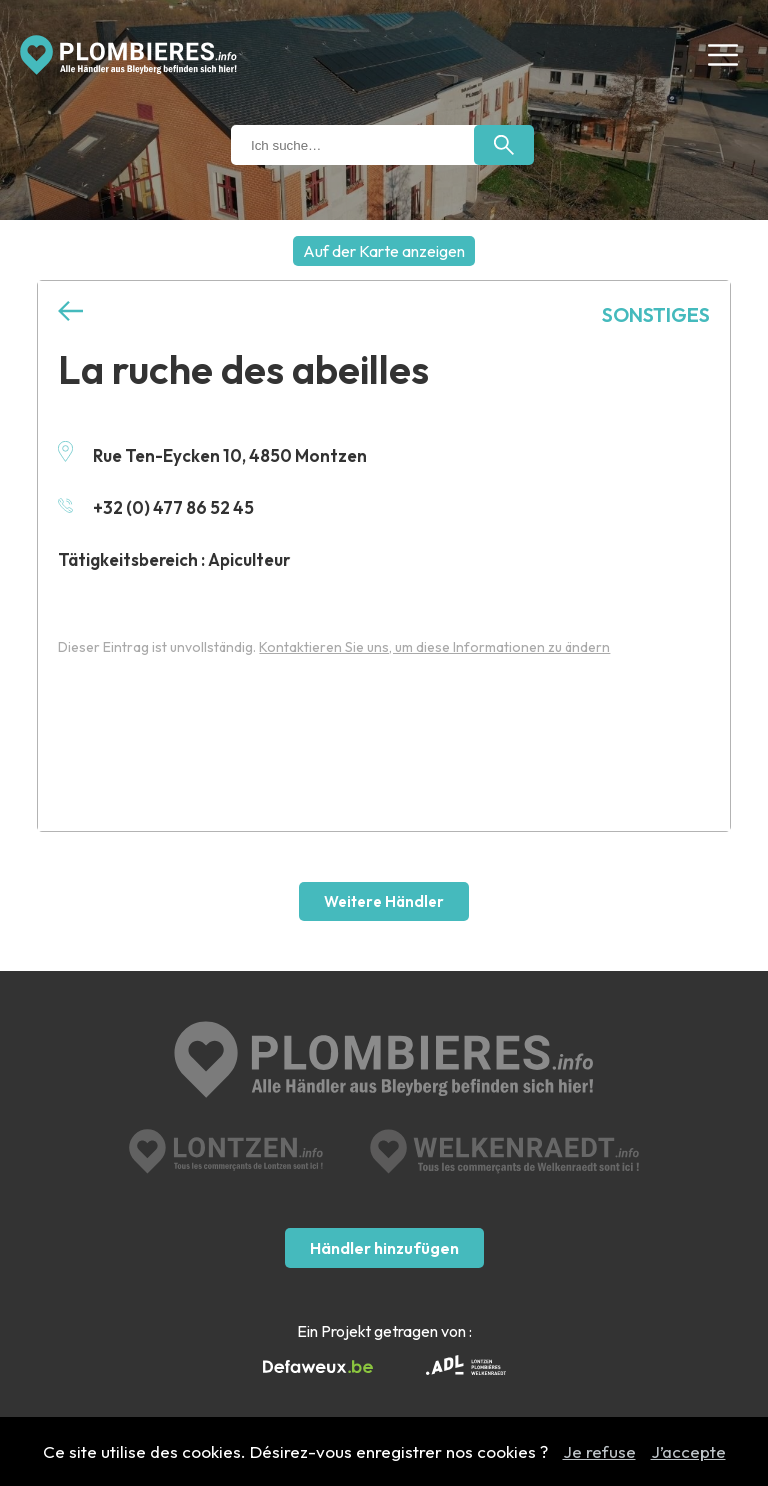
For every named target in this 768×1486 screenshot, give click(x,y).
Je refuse (599, 1451)
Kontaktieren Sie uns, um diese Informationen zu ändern (434, 647)
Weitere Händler (384, 901)
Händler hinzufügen (384, 1248)
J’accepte (688, 1451)
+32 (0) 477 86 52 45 (156, 507)
